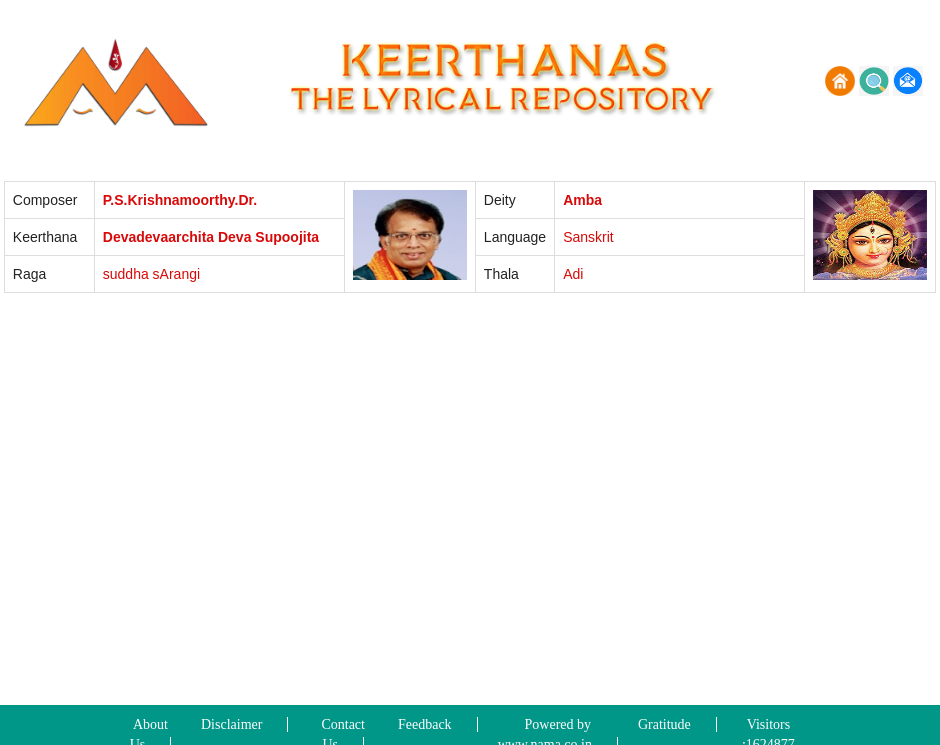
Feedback (425, 724)
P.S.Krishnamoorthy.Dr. (180, 200)
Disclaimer (231, 724)
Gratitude (664, 724)
